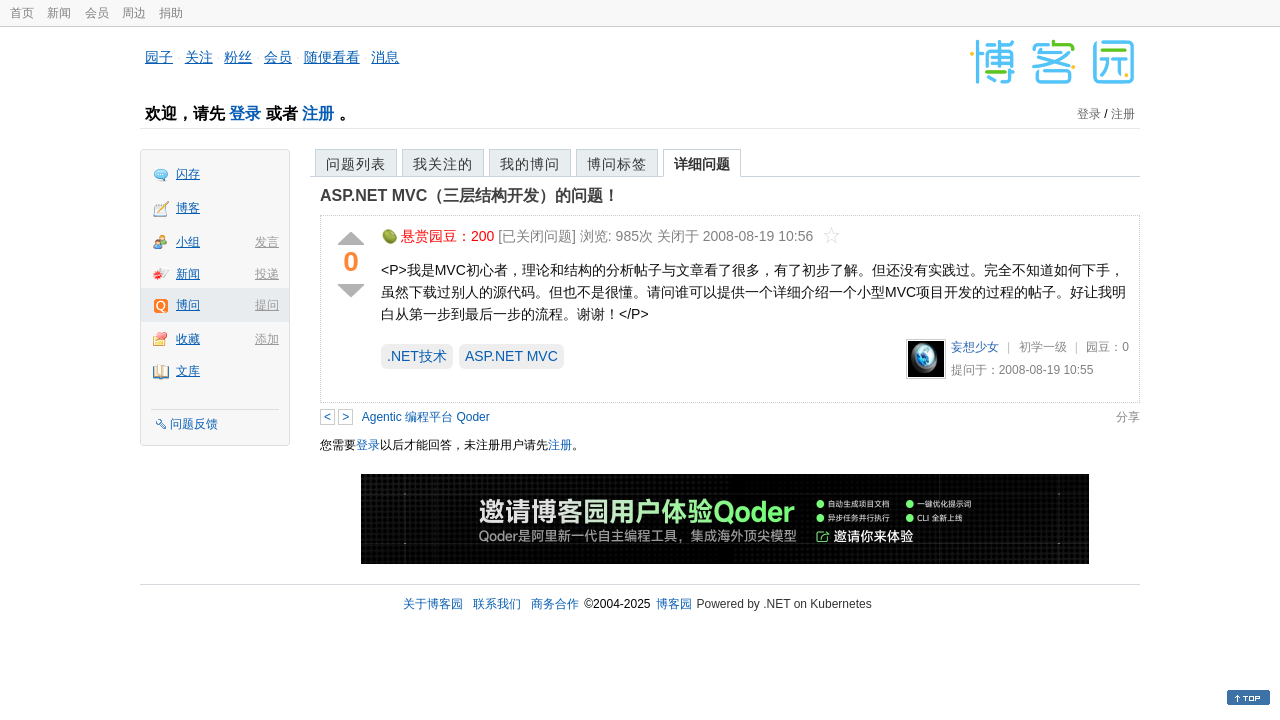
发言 (267, 242)
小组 (188, 242)
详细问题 (702, 164)
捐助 (171, 13)
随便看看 (332, 57)
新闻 (59, 13)
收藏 (188, 339)
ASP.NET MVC (511, 356)
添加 (267, 339)
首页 (22, 13)
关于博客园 (433, 604)
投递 (267, 274)
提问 (267, 305)
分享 (1128, 417)
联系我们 (497, 604)
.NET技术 (417, 356)
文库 (188, 371)
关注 (199, 57)
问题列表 (356, 164)
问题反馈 (194, 424)
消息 (385, 57)
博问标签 (617, 164)
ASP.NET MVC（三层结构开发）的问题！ (469, 195)
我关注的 (443, 164)
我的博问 (530, 164)
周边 (134, 13)
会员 (97, 13)
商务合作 (555, 604)
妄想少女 (975, 347)
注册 (318, 113)
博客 (188, 208)
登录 (245, 113)
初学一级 (1043, 347)
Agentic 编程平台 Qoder (426, 417)
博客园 (674, 604)
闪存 (188, 174)
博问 (188, 305)
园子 (159, 57)
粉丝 (238, 57)
